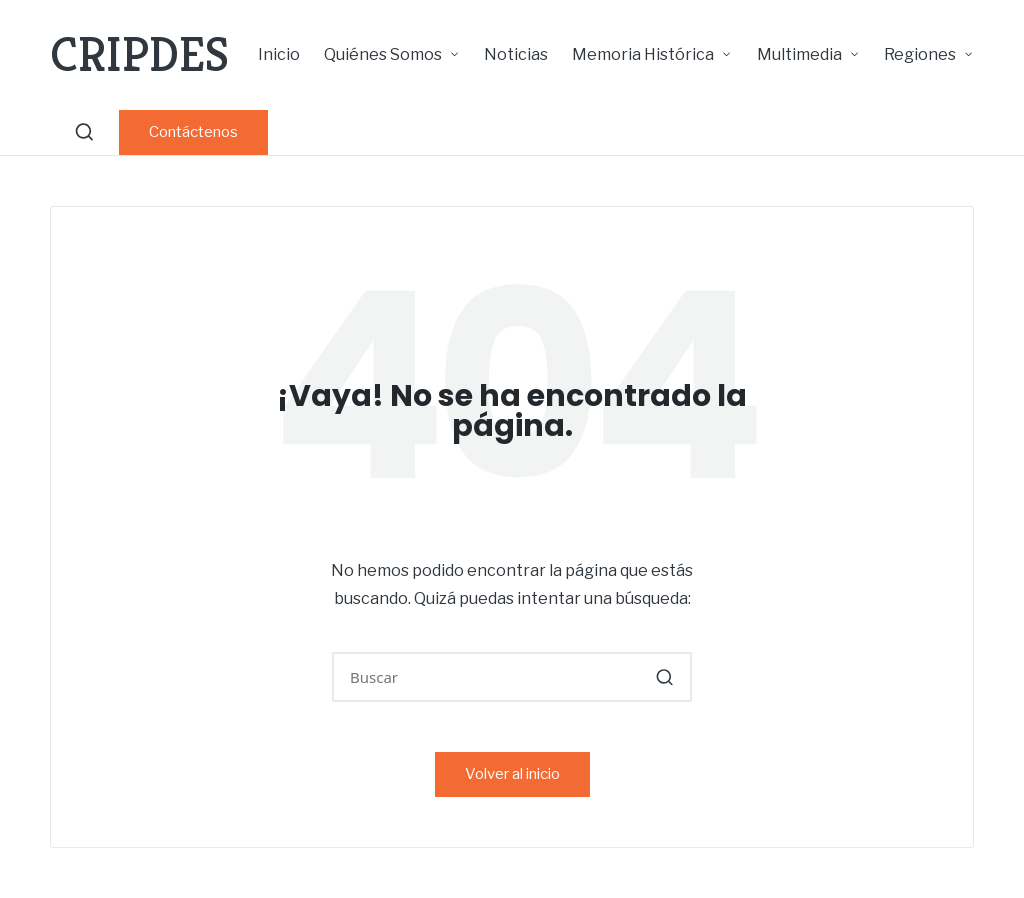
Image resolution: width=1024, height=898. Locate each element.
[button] (193, 132)
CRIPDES (139, 55)
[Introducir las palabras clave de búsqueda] (512, 677)
